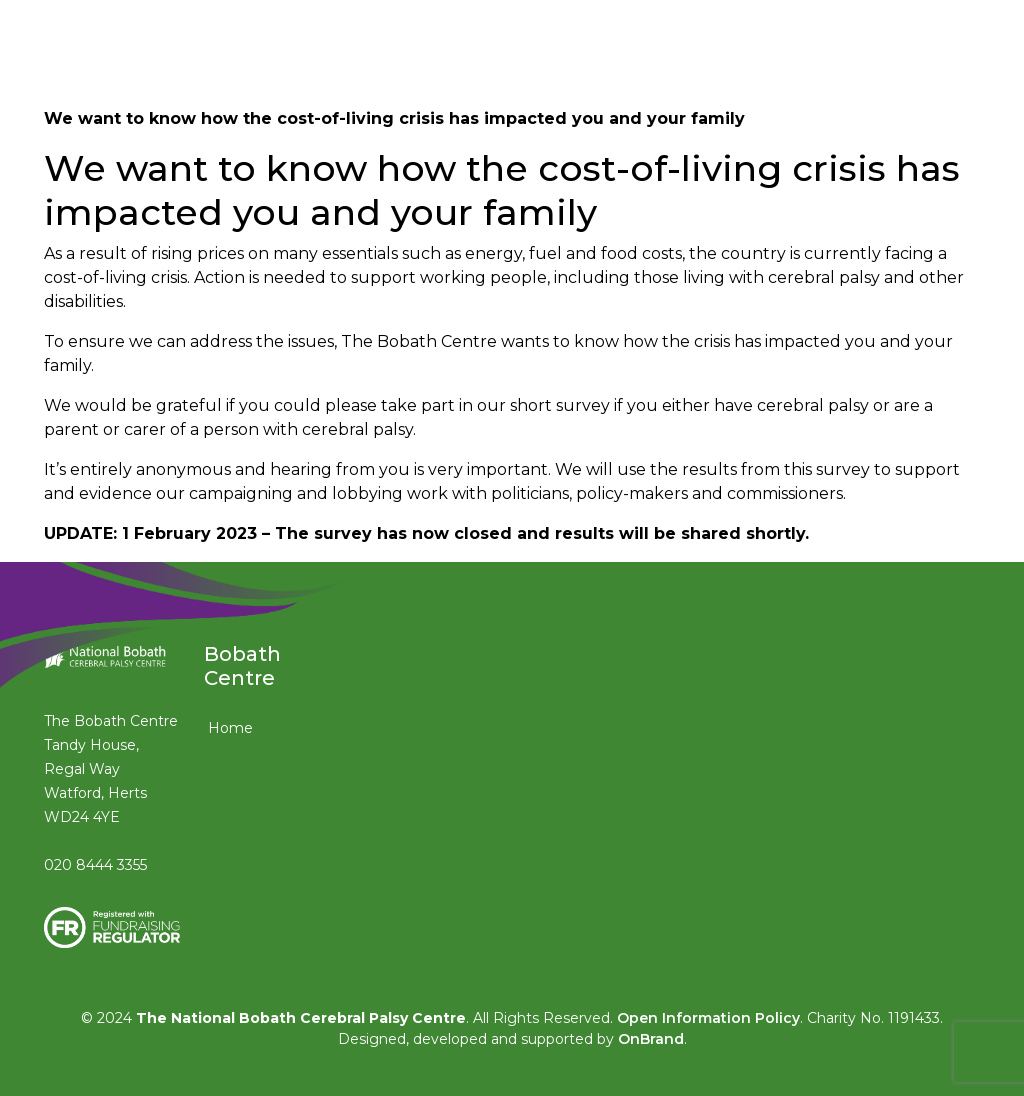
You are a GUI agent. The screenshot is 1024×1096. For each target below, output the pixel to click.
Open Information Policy (708, 1018)
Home (230, 728)
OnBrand (651, 1039)
